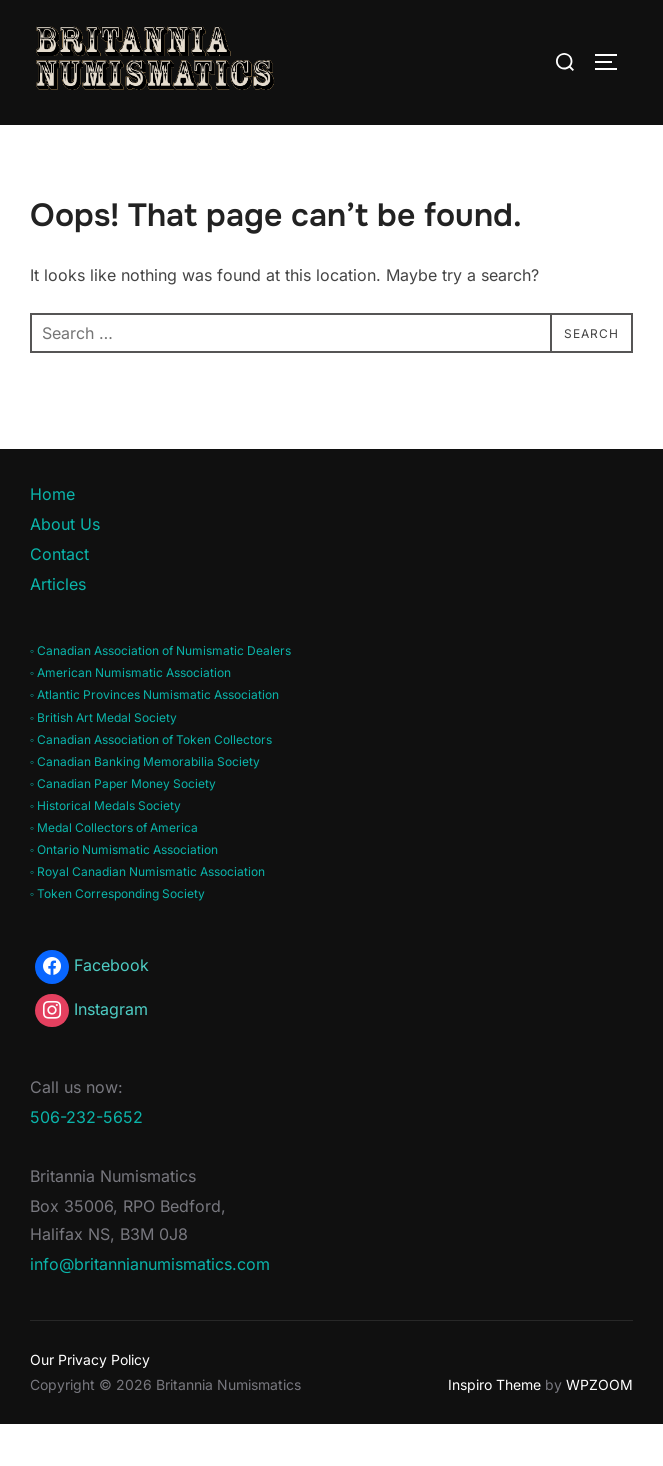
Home (52, 537)
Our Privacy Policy (90, 1402)
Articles (58, 626)
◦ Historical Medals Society (105, 847)
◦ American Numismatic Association (130, 715)
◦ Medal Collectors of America (114, 869)
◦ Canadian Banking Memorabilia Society (145, 803)
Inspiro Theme (494, 1427)
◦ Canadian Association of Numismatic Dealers (160, 693)
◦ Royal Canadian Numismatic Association (147, 914)
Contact (59, 596)
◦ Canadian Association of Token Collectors (151, 781)
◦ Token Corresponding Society (117, 935)
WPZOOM (599, 1427)
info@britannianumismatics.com (150, 1307)
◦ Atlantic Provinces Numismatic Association (154, 737)
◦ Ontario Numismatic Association (124, 892)
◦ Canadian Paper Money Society (123, 825)
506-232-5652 (86, 1160)
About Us (65, 567)
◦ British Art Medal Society (103, 759)
